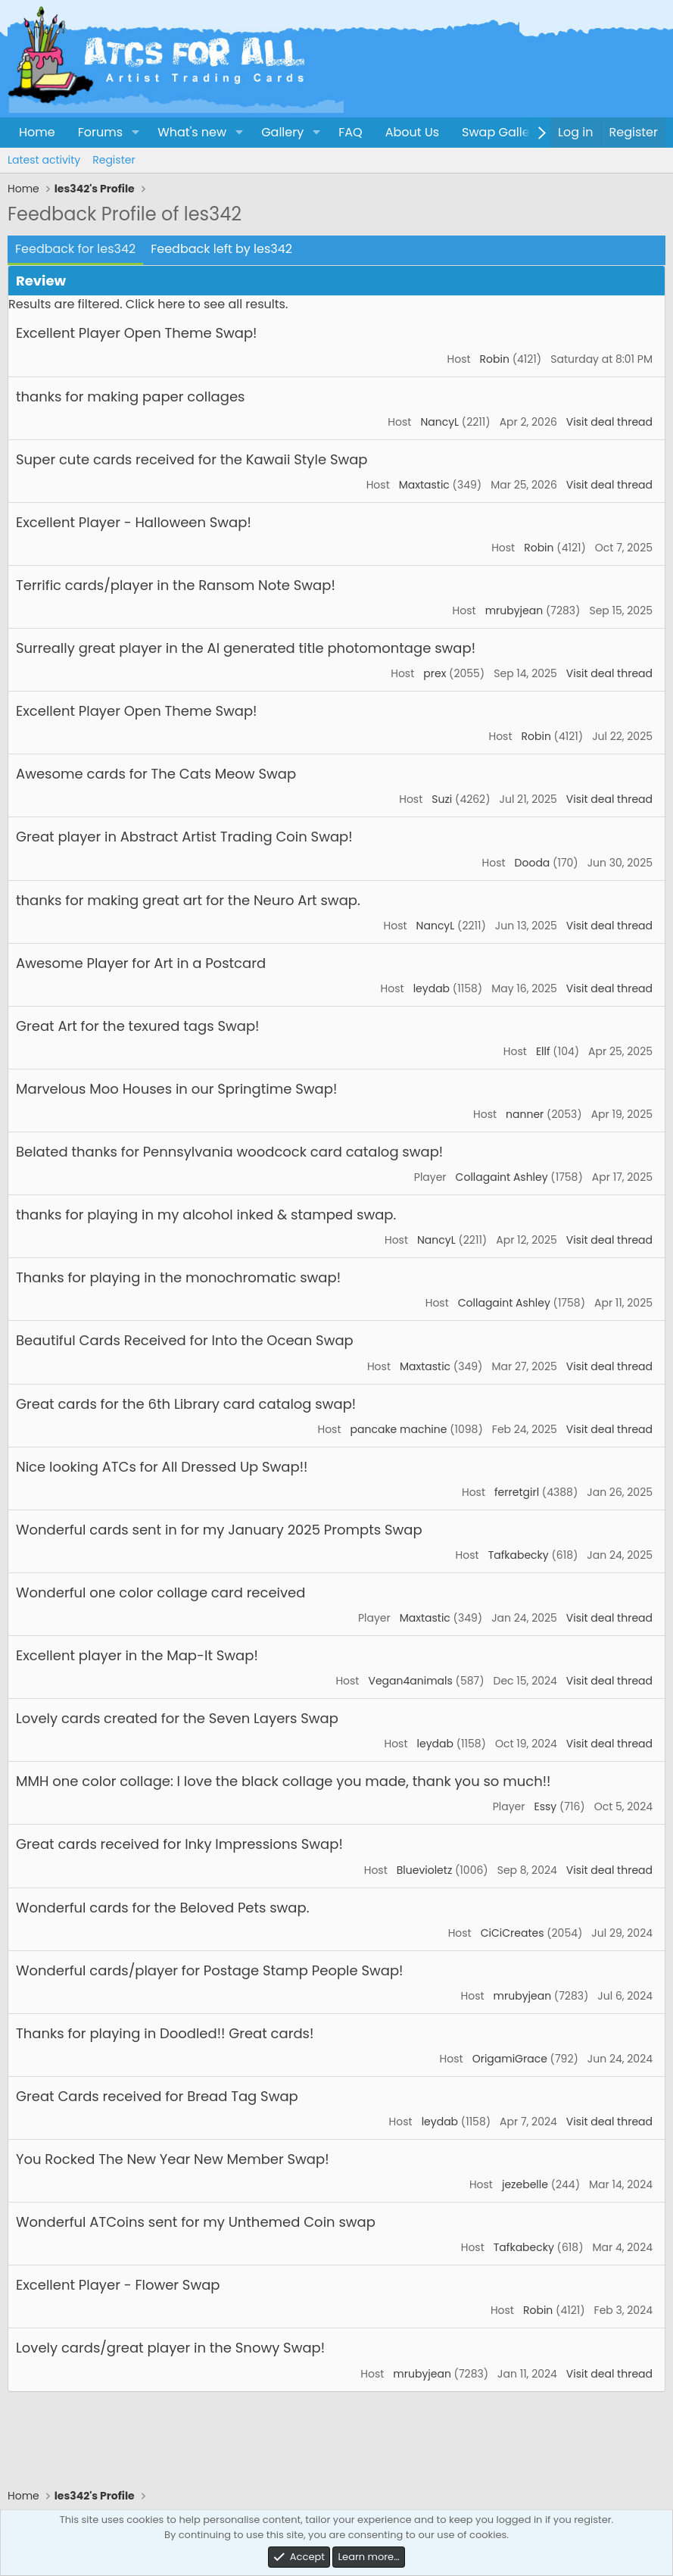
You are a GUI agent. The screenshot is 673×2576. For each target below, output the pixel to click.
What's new (191, 132)
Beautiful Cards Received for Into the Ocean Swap (185, 1340)
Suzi (442, 799)
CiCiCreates (512, 1933)
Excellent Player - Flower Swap (118, 2284)
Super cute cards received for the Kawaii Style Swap (192, 459)
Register (113, 159)
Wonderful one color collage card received (160, 1592)
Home (37, 132)
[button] (135, 132)
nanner (525, 1114)
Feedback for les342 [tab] (75, 249)
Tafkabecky (518, 1555)
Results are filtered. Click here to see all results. (148, 304)
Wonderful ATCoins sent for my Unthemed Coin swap (195, 2221)
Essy (545, 1806)
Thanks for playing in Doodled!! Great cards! (164, 2033)
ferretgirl (516, 1492)
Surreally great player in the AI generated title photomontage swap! (245, 648)
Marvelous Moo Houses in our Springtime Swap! (176, 1088)
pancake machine (399, 1429)
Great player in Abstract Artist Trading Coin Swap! (184, 836)
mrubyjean (514, 610)
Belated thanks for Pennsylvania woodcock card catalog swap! (229, 1151)
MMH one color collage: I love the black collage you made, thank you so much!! (283, 1781)
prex (434, 673)
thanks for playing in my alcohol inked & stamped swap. (206, 1214)
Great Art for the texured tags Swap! (137, 1025)
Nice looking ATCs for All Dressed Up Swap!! (161, 1466)
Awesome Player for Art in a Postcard (141, 963)
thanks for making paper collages (130, 396)
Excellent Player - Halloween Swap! (133, 522)
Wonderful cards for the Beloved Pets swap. (162, 1907)
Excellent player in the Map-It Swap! (137, 1655)
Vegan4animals (410, 1680)
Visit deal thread (609, 421)
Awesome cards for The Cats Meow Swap (156, 773)
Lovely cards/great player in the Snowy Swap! (170, 2347)
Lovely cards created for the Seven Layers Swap (177, 1718)
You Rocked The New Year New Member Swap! (172, 2159)
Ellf (543, 1051)
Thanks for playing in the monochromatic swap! (178, 1277)
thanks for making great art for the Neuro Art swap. (188, 900)
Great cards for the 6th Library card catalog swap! (186, 1403)
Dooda (532, 862)
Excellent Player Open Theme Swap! (136, 332)
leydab (431, 988)
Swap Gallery (501, 132)
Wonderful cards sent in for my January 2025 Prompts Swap (219, 1529)
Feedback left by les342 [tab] (221, 249)
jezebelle (525, 2184)
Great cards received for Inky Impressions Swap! (179, 1843)
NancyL (439, 421)
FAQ (350, 132)
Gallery (282, 132)
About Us (412, 132)
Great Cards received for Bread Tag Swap (157, 2096)
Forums (100, 132)
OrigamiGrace (509, 2058)
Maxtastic (424, 484)
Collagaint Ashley (502, 1177)
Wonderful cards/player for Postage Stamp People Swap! (209, 1970)
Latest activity (44, 159)
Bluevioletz (425, 1870)
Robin (494, 359)
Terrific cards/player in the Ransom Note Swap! (175, 585)
